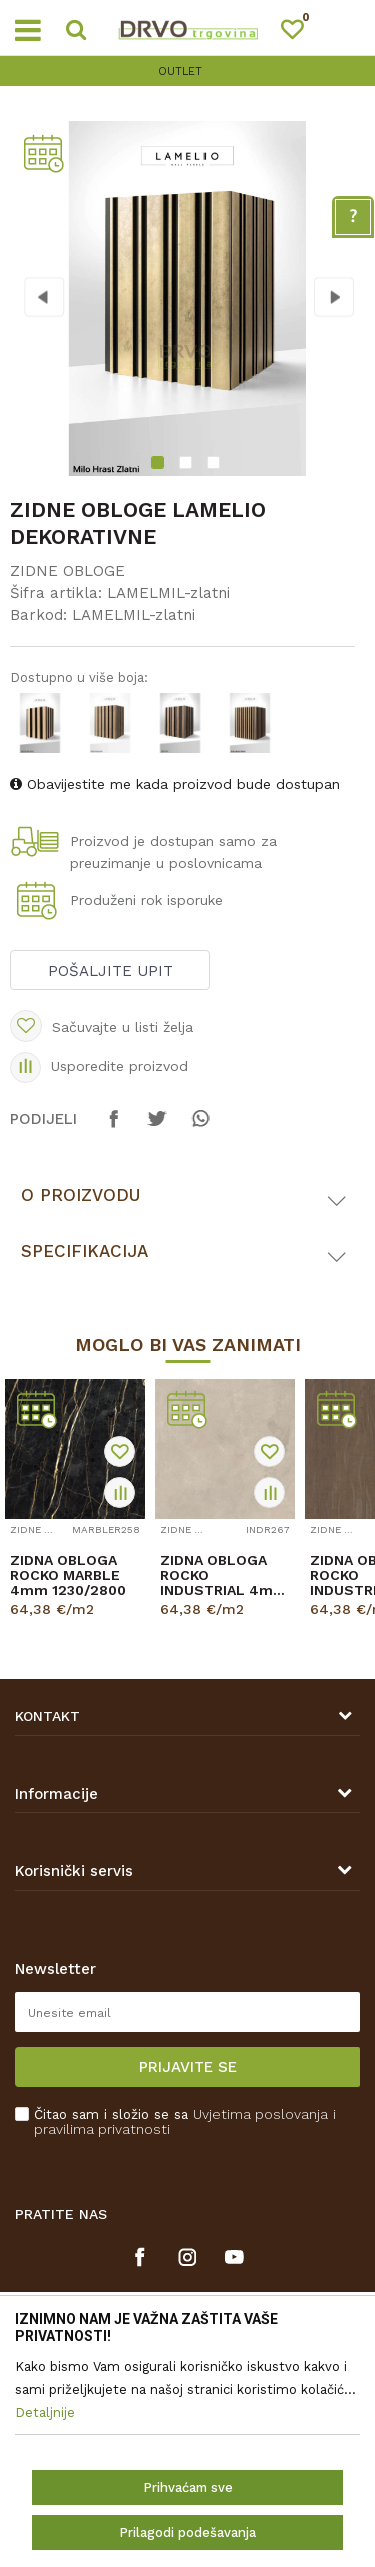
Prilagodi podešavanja (187, 2532)
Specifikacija (84, 1251)
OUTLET (185, 71)
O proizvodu (80, 1195)
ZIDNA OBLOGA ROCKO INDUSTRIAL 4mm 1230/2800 (223, 1575)
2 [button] (188, 465)
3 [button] (216, 465)
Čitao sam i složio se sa (185, 2122)
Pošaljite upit (110, 971)
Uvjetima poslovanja (260, 2114)
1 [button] (159, 465)
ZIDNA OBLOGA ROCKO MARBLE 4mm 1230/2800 (68, 1575)
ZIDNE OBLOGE (67, 571)
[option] (187, 71)
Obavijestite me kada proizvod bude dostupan (175, 784)
